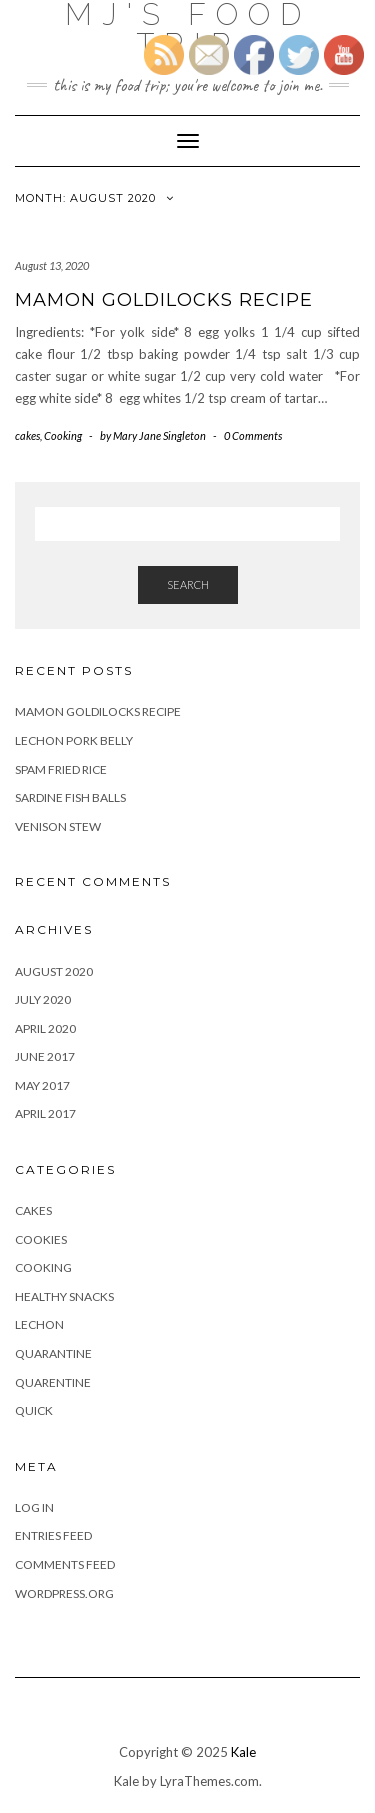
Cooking (63, 435)
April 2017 (45, 1113)
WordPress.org (64, 1593)
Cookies (41, 1239)
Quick (34, 1410)
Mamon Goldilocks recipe (164, 300)
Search (188, 584)
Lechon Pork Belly (74, 740)
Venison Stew (58, 826)
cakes (27, 435)
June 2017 (45, 1056)
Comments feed (65, 1564)
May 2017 (42, 1085)
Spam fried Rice (61, 769)
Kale (243, 1752)
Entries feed (53, 1535)
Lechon (39, 1324)
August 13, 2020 (52, 265)
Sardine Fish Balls (70, 797)
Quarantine (53, 1353)
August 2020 (54, 971)
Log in (34, 1507)
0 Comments (253, 435)
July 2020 (43, 999)
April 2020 (45, 1028)
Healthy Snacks (64, 1296)
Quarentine (53, 1382)
